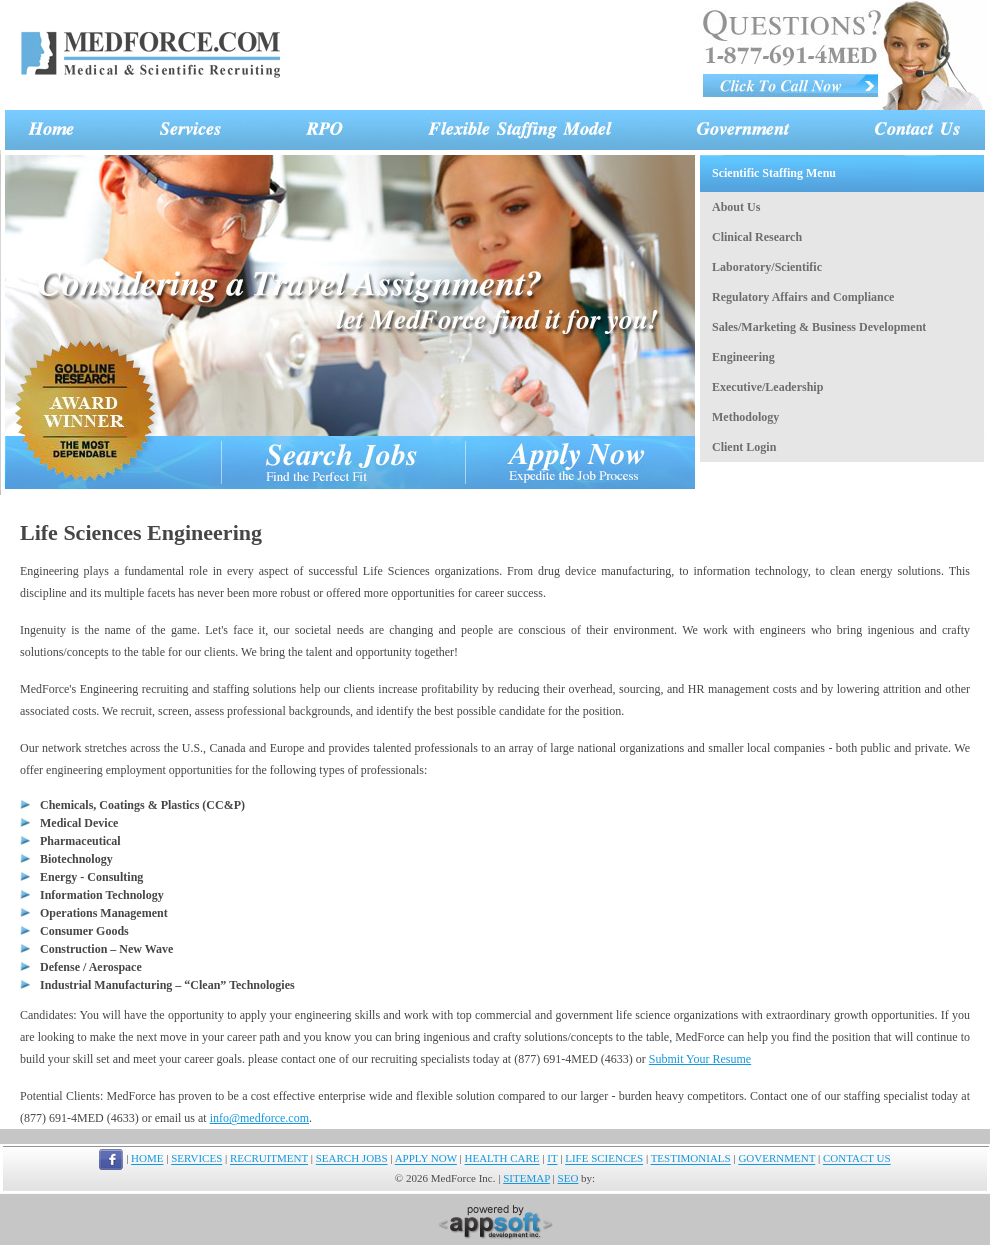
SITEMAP (526, 1178)
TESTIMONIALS (691, 1159)
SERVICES (196, 1159)
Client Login (744, 447)
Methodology (745, 417)
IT (552, 1159)
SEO (568, 1178)
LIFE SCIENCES (604, 1159)
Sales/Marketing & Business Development (819, 327)
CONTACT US (857, 1159)
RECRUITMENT (269, 1159)
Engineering (743, 357)
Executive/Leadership (767, 387)
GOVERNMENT (776, 1159)
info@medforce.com (259, 1118)
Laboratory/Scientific (767, 267)
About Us (736, 207)
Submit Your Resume (700, 1059)
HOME (147, 1159)
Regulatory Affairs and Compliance (803, 297)
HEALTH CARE (502, 1159)
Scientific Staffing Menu (774, 173)
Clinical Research (757, 237)
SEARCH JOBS (352, 1159)
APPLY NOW (426, 1159)
